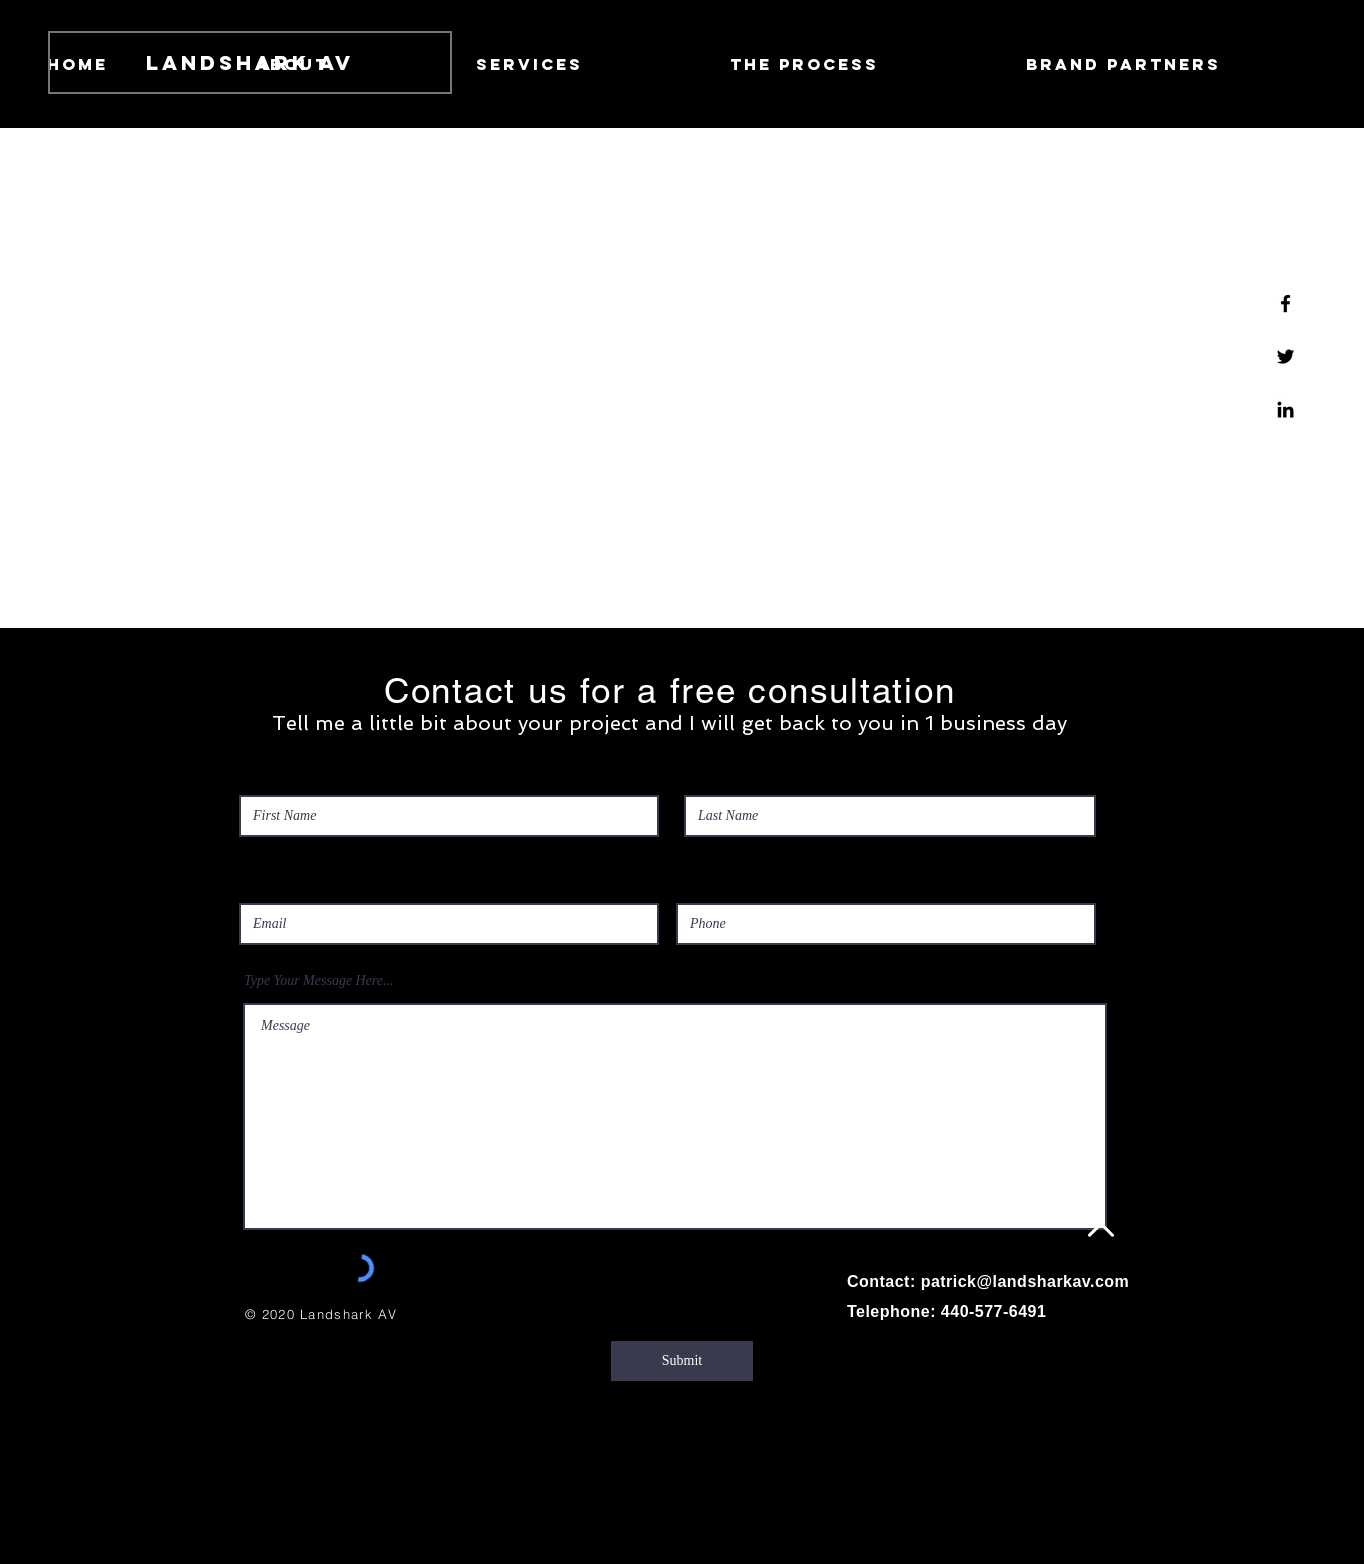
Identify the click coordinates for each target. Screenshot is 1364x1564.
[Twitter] (1285, 356)
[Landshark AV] (250, 62)
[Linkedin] (1285, 409)
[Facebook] (1285, 303)
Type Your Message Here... (319, 981)
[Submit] (682, 1361)
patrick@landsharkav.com (1025, 1281)
